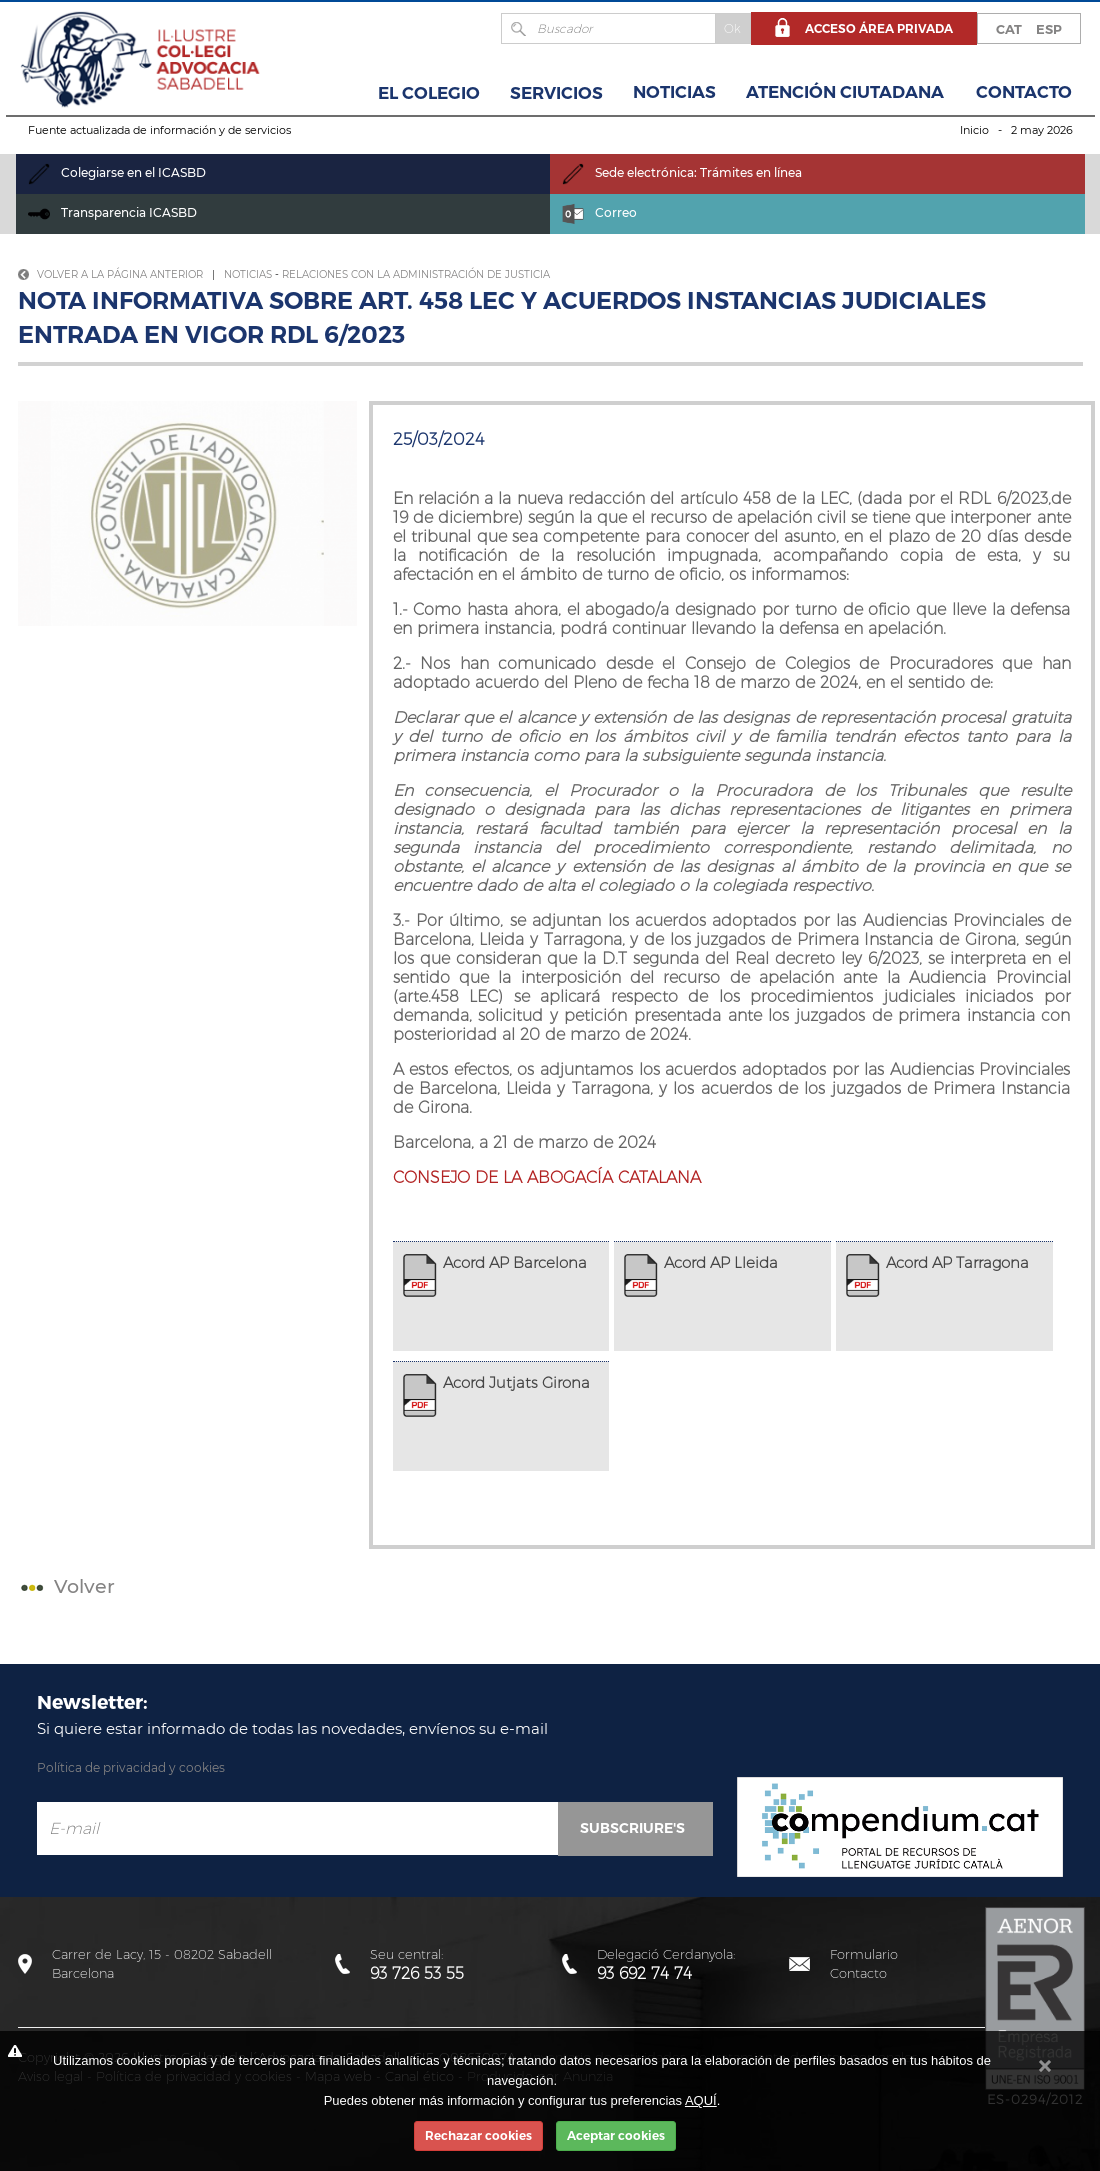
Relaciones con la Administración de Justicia (416, 274)
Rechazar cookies (478, 2135)
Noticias (674, 92)
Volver (65, 1586)
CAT (1009, 29)
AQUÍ (701, 2100)
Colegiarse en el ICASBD (117, 172)
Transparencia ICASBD (112, 212)
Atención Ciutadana (845, 92)
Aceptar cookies (616, 2135)
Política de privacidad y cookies (131, 1767)
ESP (1049, 29)
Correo (599, 212)
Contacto (1024, 92)
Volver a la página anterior (110, 274)
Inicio (974, 130)
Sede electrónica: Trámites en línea (682, 172)
